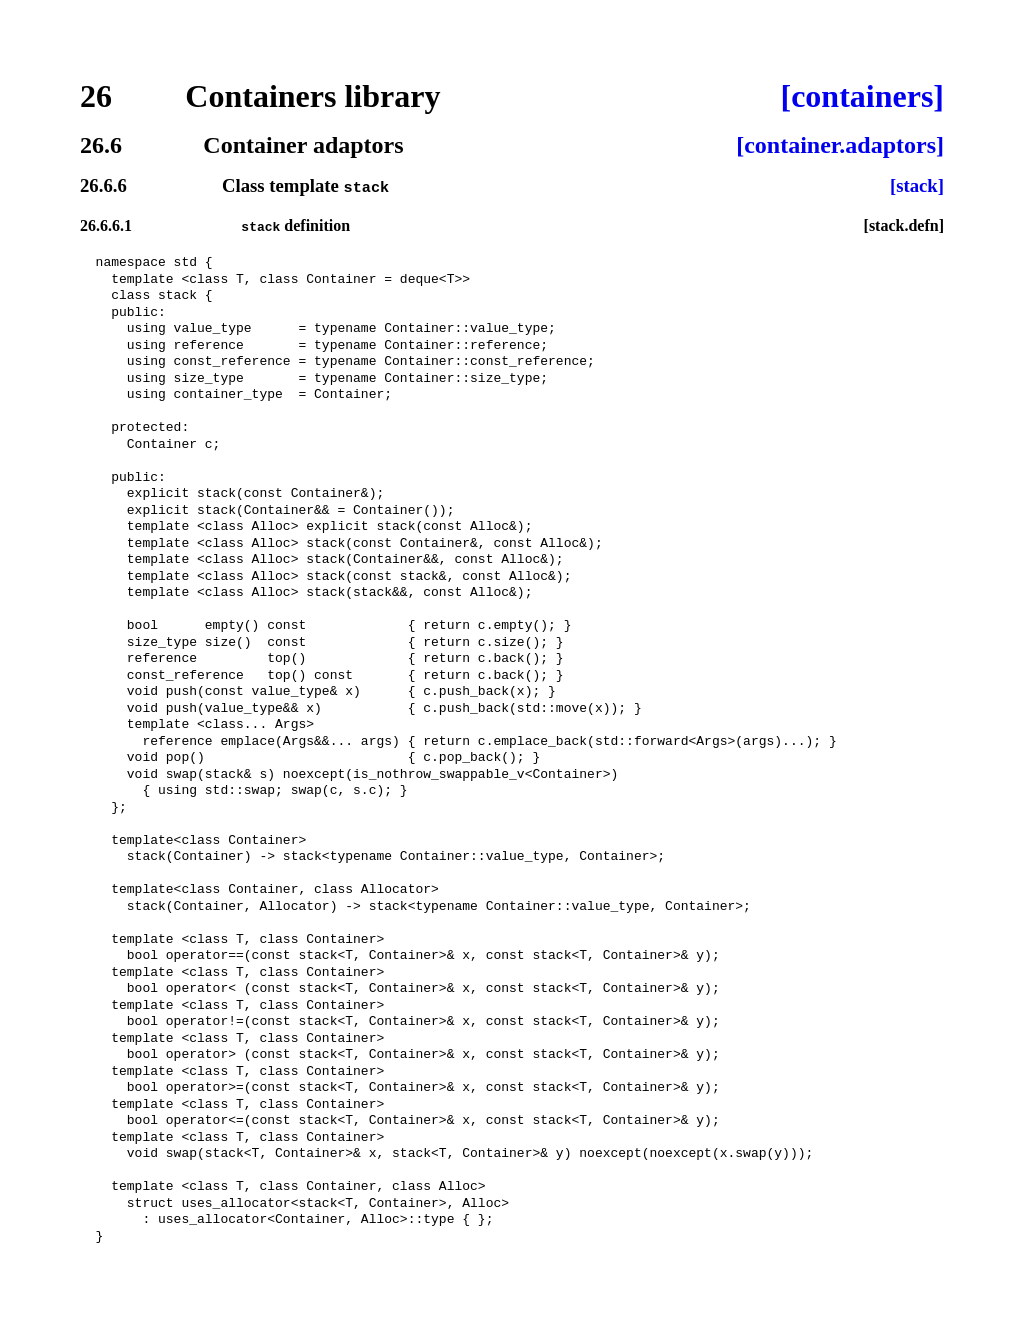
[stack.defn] (904, 225)
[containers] (862, 96)
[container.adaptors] (840, 145)
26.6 (101, 145)
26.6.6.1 (106, 225)
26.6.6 (103, 186)
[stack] (917, 186)
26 (96, 96)
